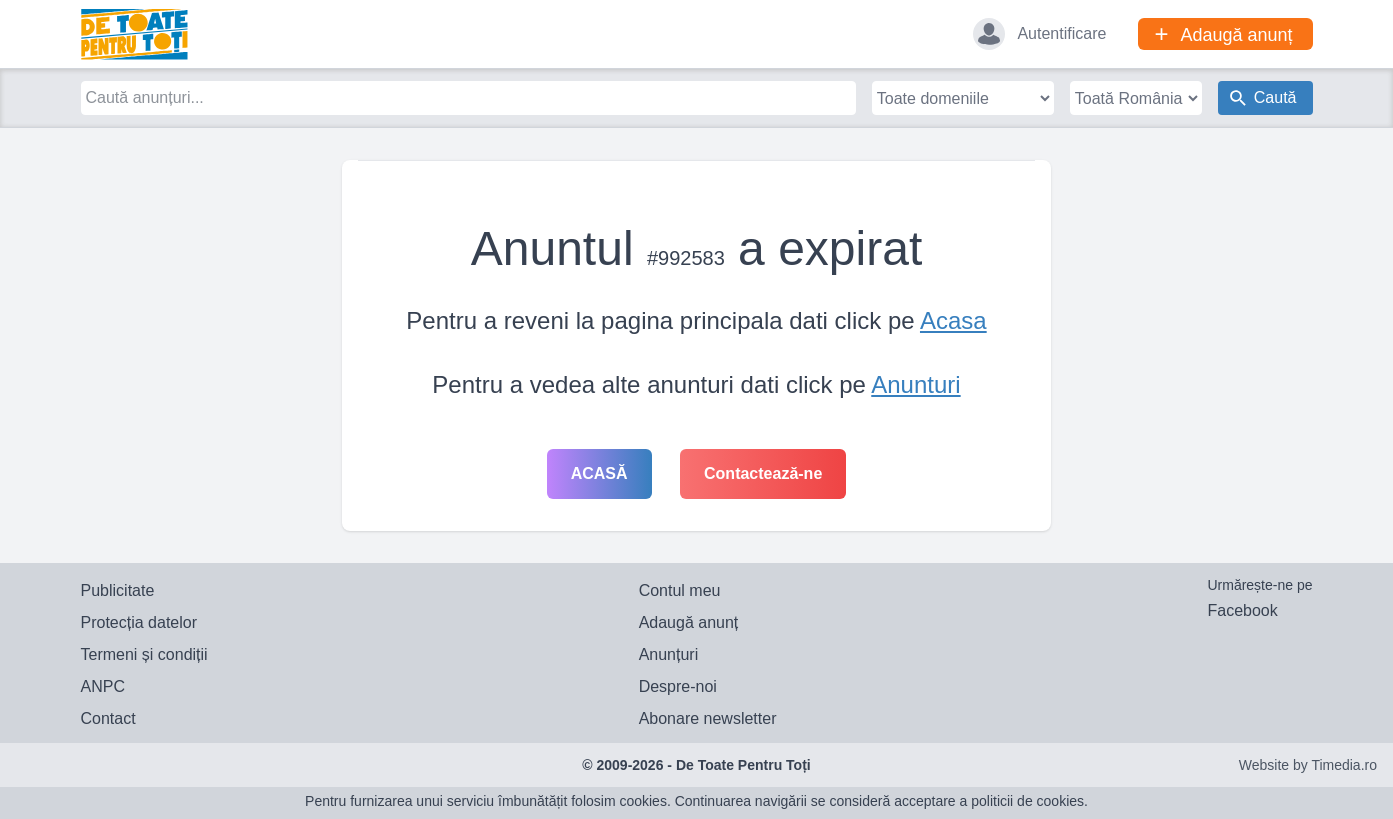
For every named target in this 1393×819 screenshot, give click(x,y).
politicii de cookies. (1029, 801)
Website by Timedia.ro (1308, 765)
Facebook (1242, 610)
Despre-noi (678, 686)
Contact (108, 718)
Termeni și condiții (144, 654)
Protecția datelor (139, 622)
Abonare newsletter (708, 718)
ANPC (103, 686)
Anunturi (915, 384)
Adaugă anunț (689, 622)
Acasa (953, 320)
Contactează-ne (763, 473)
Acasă (599, 473)
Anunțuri (669, 654)
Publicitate (118, 590)
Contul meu (680, 590)
